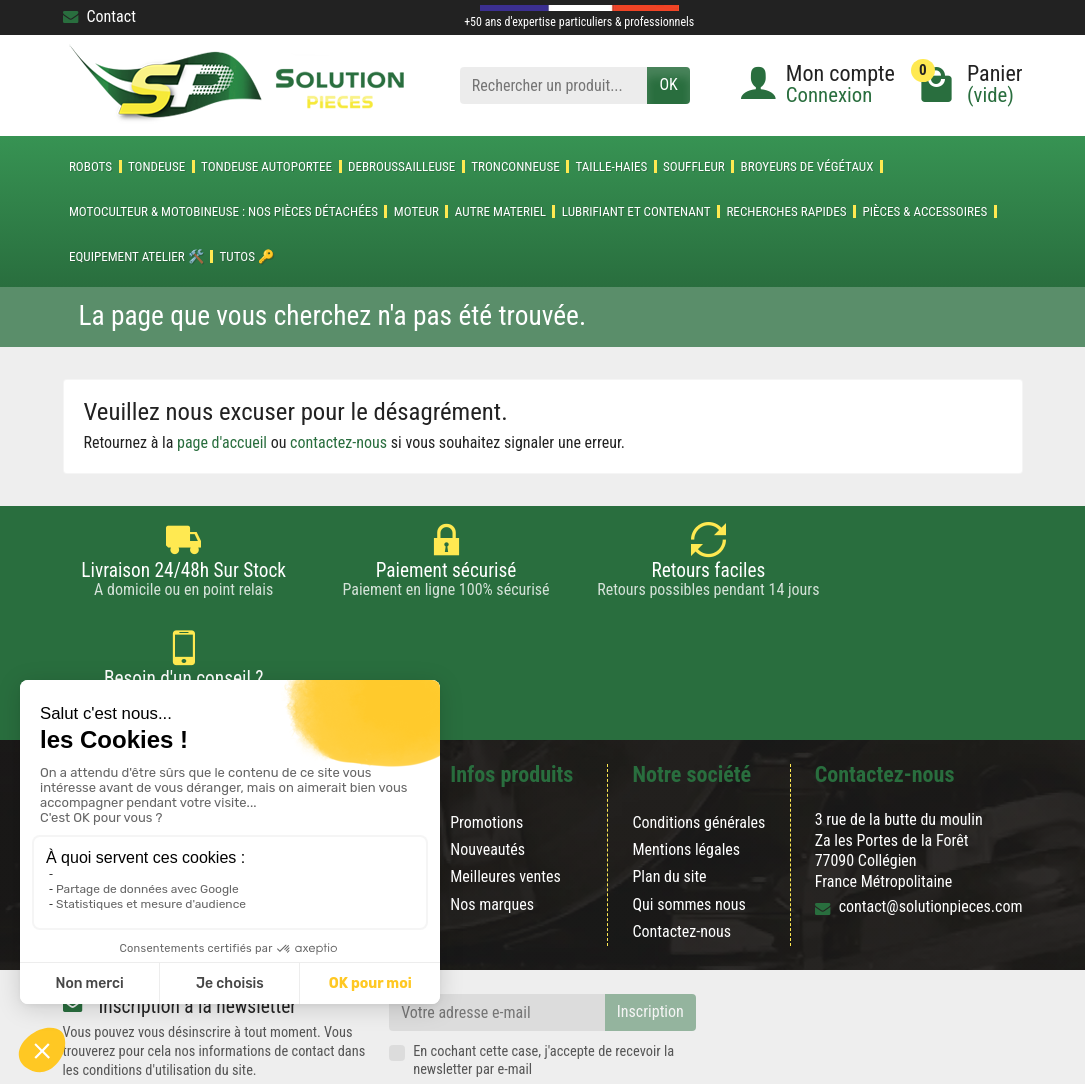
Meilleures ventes (505, 804)
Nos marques (492, 831)
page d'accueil (222, 442)
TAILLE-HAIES (611, 166)
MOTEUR (416, 211)
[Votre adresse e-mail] (497, 939)
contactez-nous (338, 442)
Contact (99, 16)
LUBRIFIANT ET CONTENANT (636, 211)
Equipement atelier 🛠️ (136, 256)
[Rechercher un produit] (554, 85)
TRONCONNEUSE (515, 166)
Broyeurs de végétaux (807, 166)
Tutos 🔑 (247, 256)
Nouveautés (487, 777)
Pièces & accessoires (924, 211)
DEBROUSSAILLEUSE (401, 166)
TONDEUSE (156, 166)
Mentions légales (686, 777)
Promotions (486, 749)
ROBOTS (90, 166)
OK (668, 84)
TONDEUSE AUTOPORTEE (266, 166)
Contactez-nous (681, 858)
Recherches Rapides (786, 211)
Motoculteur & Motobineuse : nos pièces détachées (223, 211)
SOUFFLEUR (694, 166)
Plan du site (669, 804)
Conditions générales (698, 749)
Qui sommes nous (688, 831)
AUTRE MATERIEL (500, 211)
